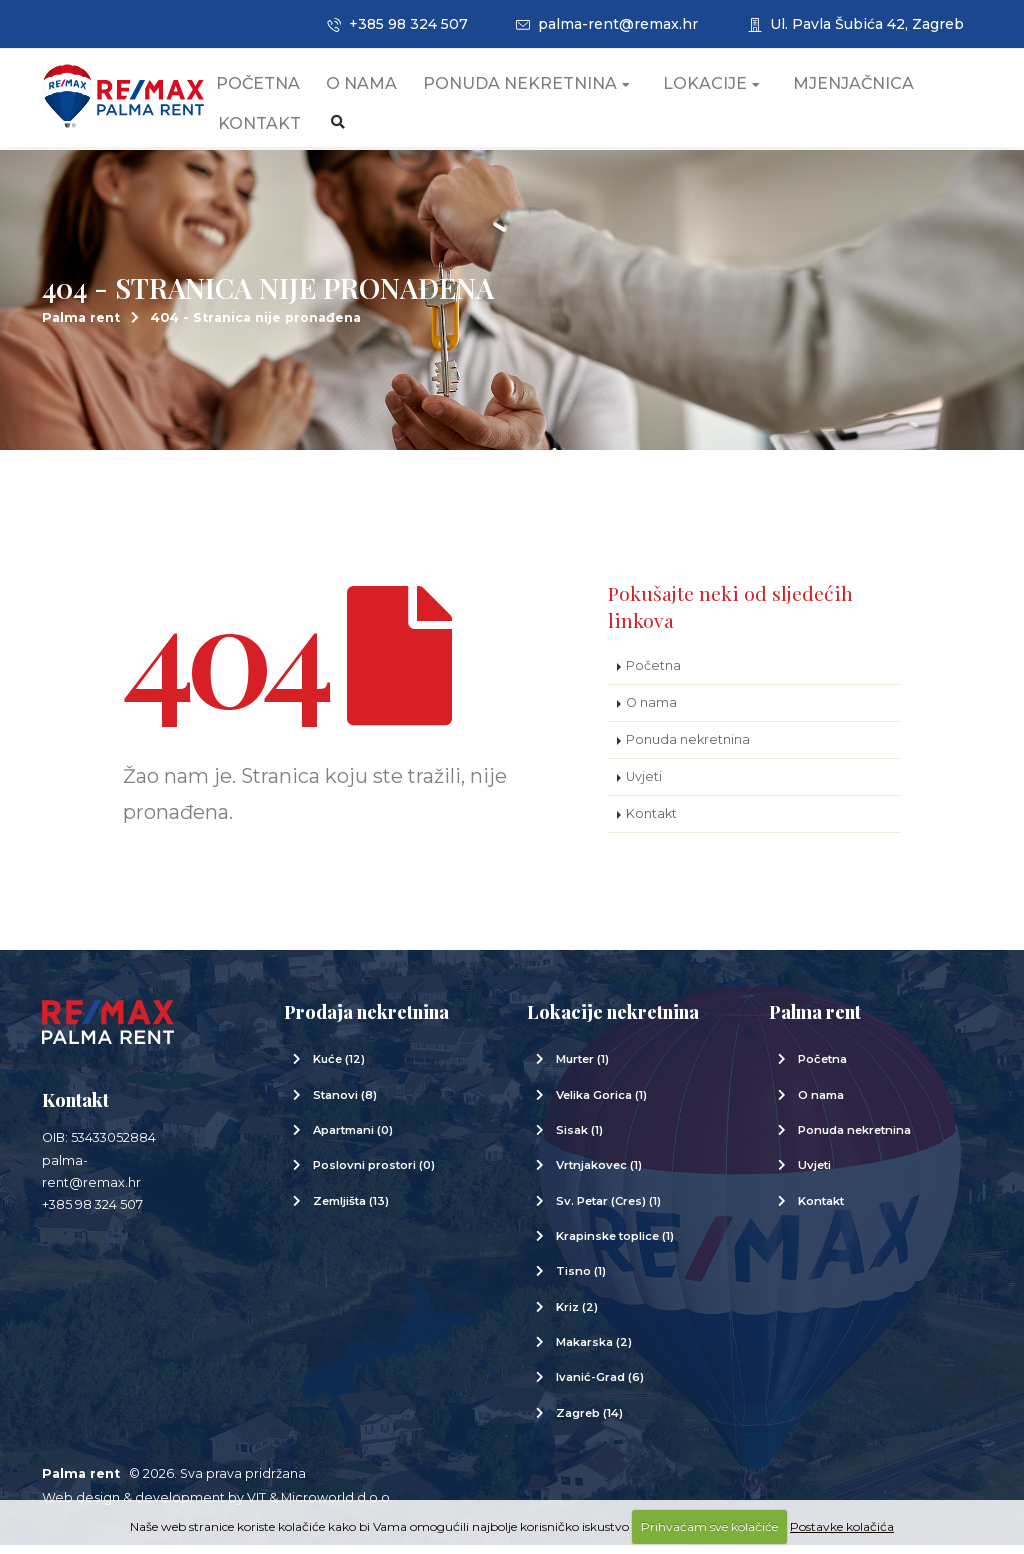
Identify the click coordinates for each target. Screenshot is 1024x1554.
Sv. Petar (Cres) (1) (608, 1210)
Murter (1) (582, 1068)
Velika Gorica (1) (601, 1104)
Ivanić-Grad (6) (600, 1386)
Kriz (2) (577, 1316)
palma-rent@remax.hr (607, 24)
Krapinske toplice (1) (615, 1245)
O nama (381, 89)
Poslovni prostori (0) (374, 1174)
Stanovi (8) (345, 1104)
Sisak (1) (579, 1139)
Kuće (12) (339, 1068)
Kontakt (279, 129)
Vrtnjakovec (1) (599, 1174)
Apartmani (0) (353, 1139)
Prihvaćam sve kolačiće (709, 1526)
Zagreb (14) (589, 1422)
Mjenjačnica (873, 89)
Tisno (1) (581, 1280)
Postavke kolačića (842, 1526)
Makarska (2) (594, 1351)
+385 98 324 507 (397, 24)
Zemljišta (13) (351, 1210)
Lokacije (731, 89)
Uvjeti (644, 785)
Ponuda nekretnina (546, 89)
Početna (278, 89)
